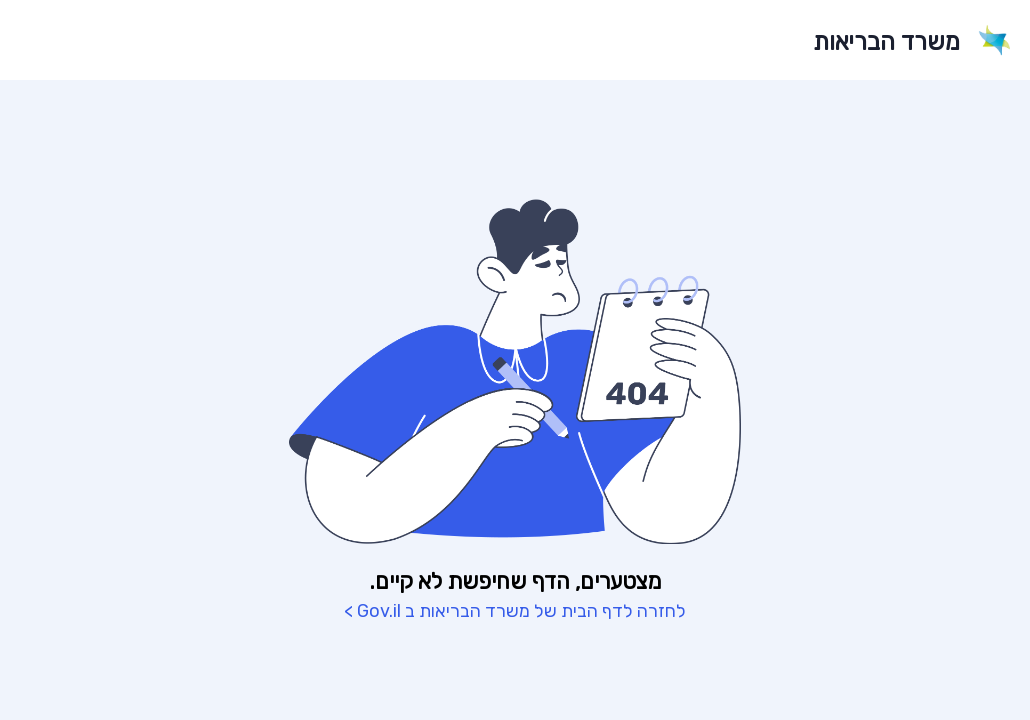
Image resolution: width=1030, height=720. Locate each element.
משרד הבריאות (886, 42)
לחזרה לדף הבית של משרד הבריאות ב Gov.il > (515, 611)
